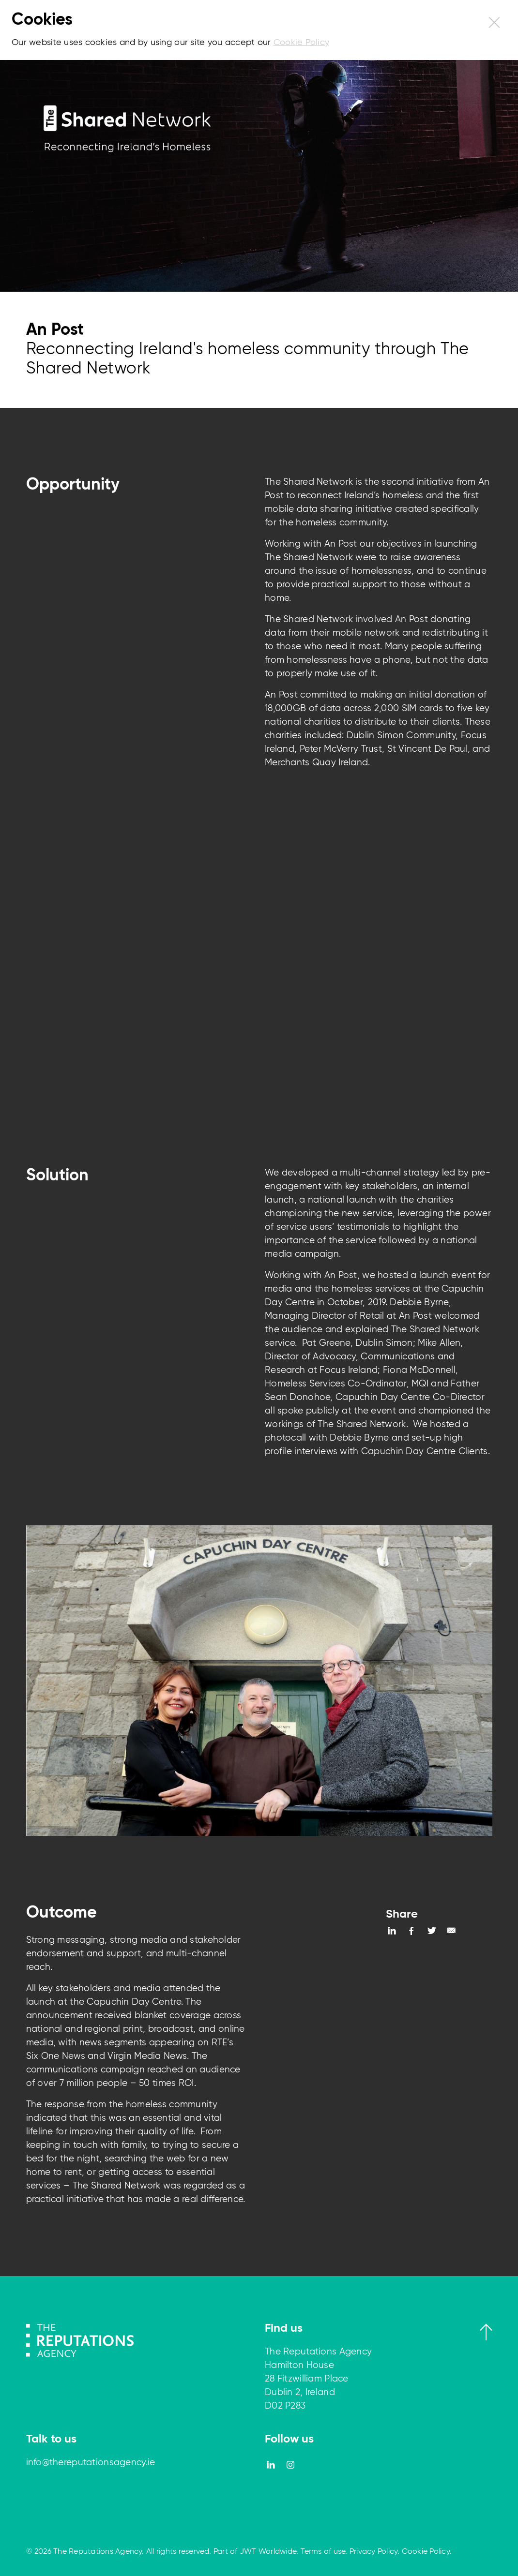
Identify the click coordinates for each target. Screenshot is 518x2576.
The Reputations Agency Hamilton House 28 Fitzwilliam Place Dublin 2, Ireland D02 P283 (318, 2379)
